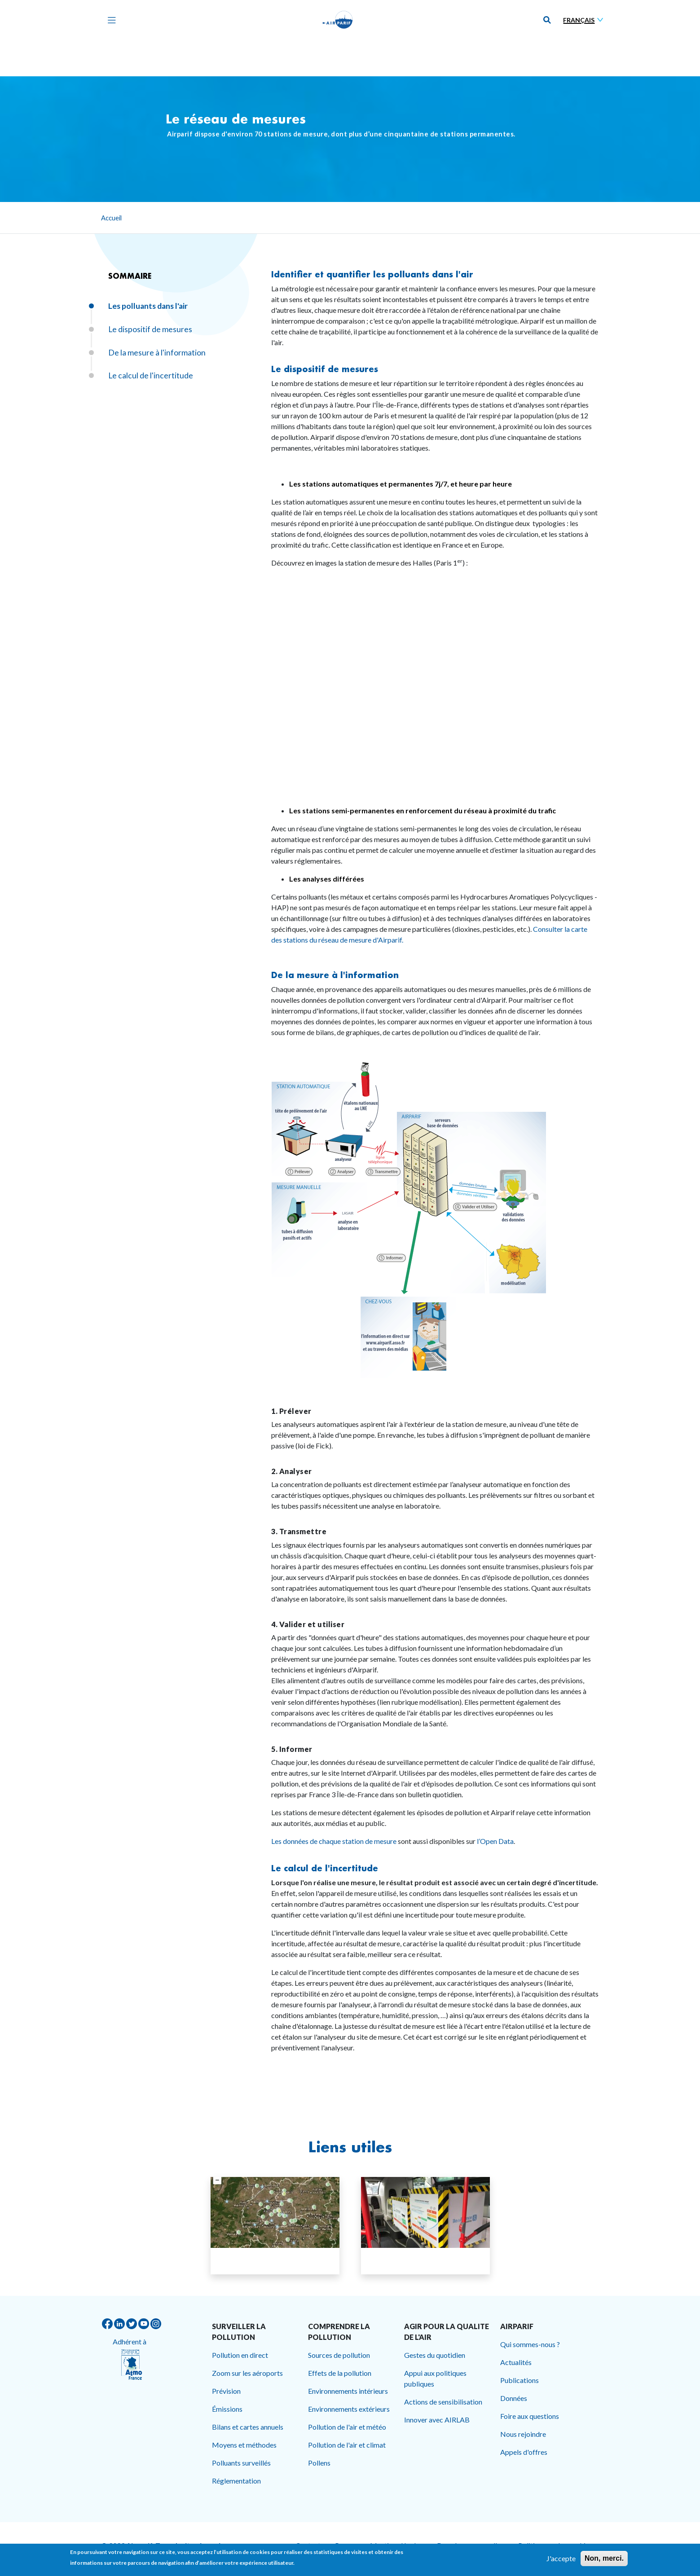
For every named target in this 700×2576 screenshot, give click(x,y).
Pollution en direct (240, 2355)
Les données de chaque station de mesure (333, 1841)
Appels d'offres (523, 2452)
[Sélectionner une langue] (585, 20)
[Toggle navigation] (109, 20)
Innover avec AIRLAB (437, 2419)
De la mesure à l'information (335, 975)
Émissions (227, 2409)
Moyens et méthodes (244, 2444)
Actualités (516, 2362)
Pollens (319, 2462)
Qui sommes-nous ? (530, 2344)
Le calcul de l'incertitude (324, 1868)
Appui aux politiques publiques (435, 2378)
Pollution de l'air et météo (347, 2426)
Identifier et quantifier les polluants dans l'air (372, 274)
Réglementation (236, 2480)
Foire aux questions (529, 2416)
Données (513, 2398)
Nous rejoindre (523, 2434)
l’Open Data (495, 1841)
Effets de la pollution (339, 2373)
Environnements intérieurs (348, 2391)
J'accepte (561, 2558)
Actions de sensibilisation (443, 2401)
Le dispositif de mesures (324, 369)
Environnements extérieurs (349, 2409)
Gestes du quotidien (434, 2355)
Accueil (111, 218)
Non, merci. (604, 2558)
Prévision (226, 2391)
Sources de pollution (339, 2355)
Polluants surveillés (241, 2462)
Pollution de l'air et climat (347, 2444)
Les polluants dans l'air (148, 306)
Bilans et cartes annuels (247, 2426)
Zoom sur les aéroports (247, 2373)
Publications (519, 2380)
